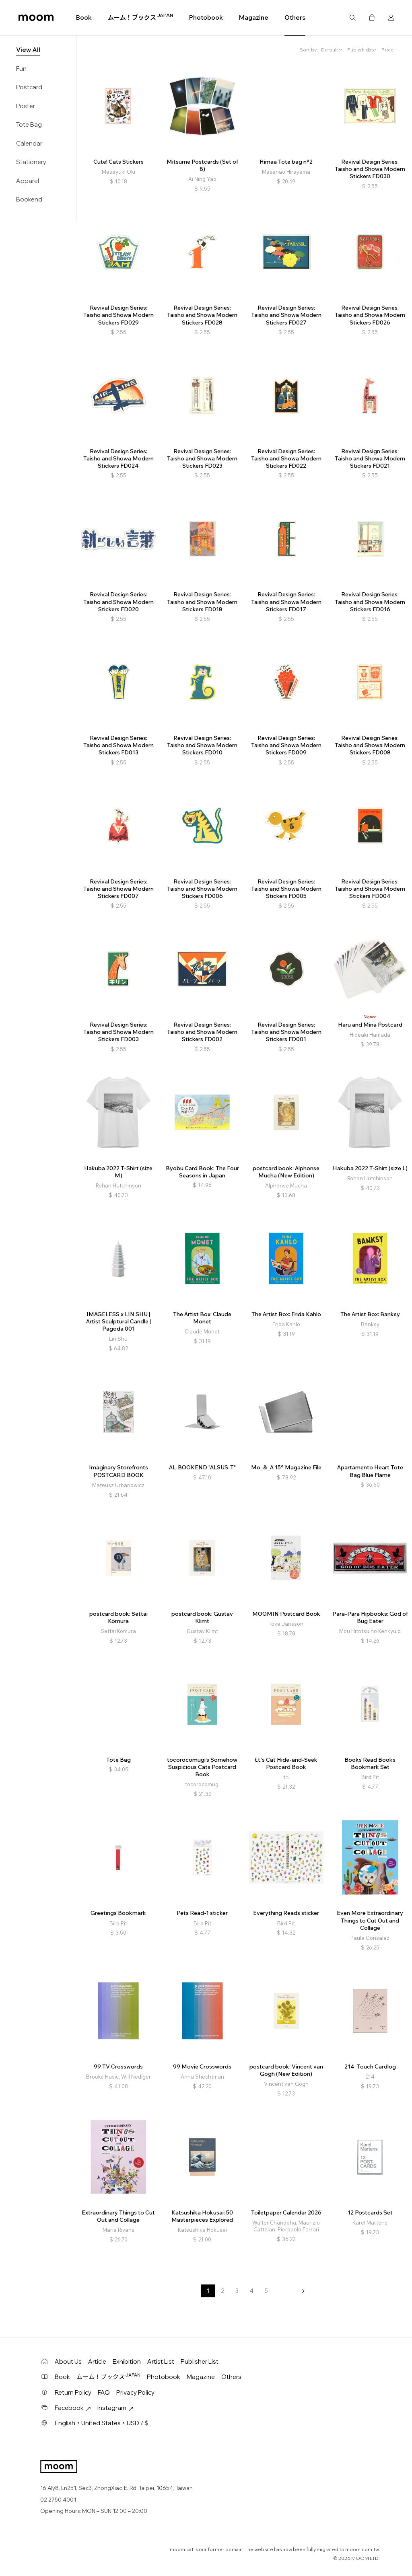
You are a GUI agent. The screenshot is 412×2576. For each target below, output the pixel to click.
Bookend (29, 199)
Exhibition (127, 2361)
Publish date (361, 50)
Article (97, 2361)
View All (28, 49)
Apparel (27, 181)
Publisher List (199, 2361)
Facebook (73, 2408)
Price (387, 50)
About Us (68, 2361)
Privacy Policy (135, 2392)
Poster (25, 106)
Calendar (29, 143)
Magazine (253, 17)
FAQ (104, 2392)
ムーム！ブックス (140, 17)
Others (294, 17)
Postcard (29, 87)
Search (352, 18)
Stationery (31, 162)
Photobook (206, 17)
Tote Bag (29, 124)
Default (329, 50)
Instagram (115, 2408)
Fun (21, 68)
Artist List (160, 2361)
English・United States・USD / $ (101, 2423)
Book (84, 17)
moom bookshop (36, 18)
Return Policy (73, 2392)
